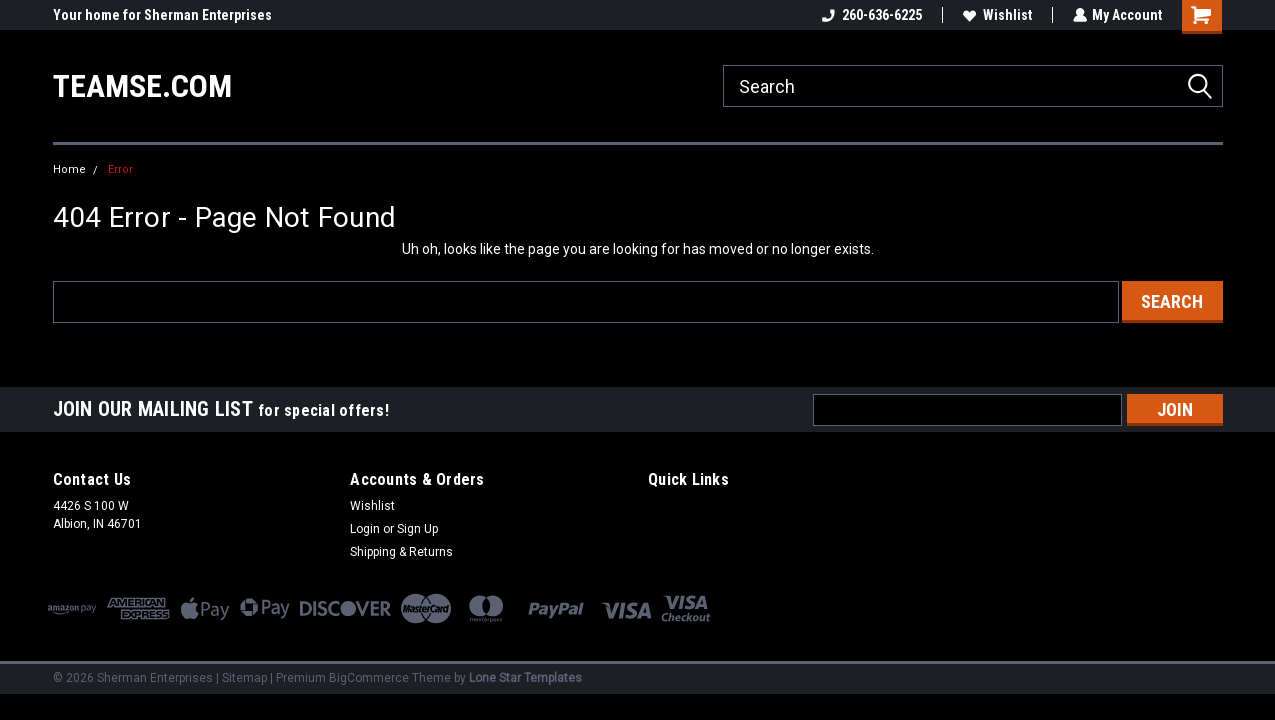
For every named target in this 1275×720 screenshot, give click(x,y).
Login (365, 529)
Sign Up (417, 529)
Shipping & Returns (401, 552)
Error (120, 169)
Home (69, 169)
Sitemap (244, 678)
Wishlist (996, 15)
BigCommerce (369, 678)
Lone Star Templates (525, 678)
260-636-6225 (871, 15)
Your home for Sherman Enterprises (162, 15)
